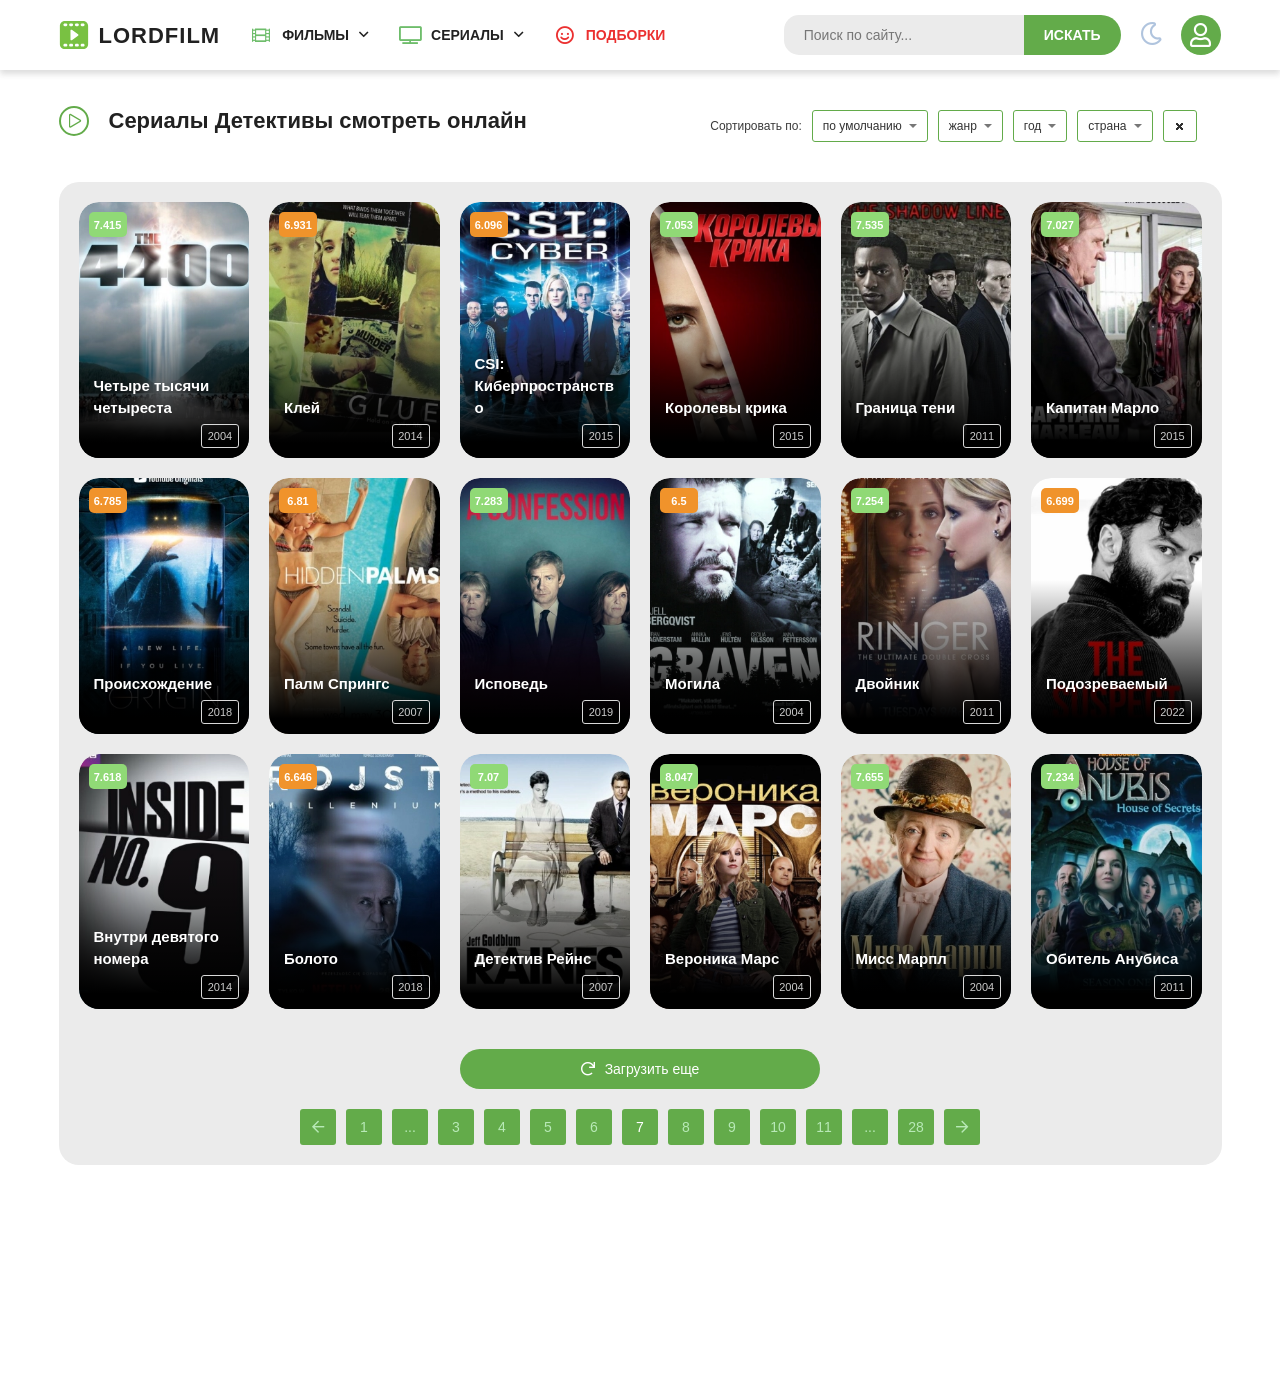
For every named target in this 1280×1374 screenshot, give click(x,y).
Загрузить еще (640, 1069)
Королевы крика (726, 407)
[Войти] (1201, 35)
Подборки (626, 35)
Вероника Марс (722, 958)
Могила (692, 683)
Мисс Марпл (901, 958)
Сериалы (467, 35)
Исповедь (511, 683)
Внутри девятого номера (156, 947)
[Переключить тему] (1151, 35)
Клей (302, 407)
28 (916, 1127)
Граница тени (906, 407)
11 (824, 1127)
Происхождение (153, 683)
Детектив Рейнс (533, 958)
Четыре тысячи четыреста (152, 396)
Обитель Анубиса (1112, 958)
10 (778, 1127)
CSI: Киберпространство (545, 385)
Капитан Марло (1102, 407)
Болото (311, 958)
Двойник (888, 683)
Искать (1072, 35)
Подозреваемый (1107, 683)
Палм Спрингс (337, 683)
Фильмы (315, 35)
